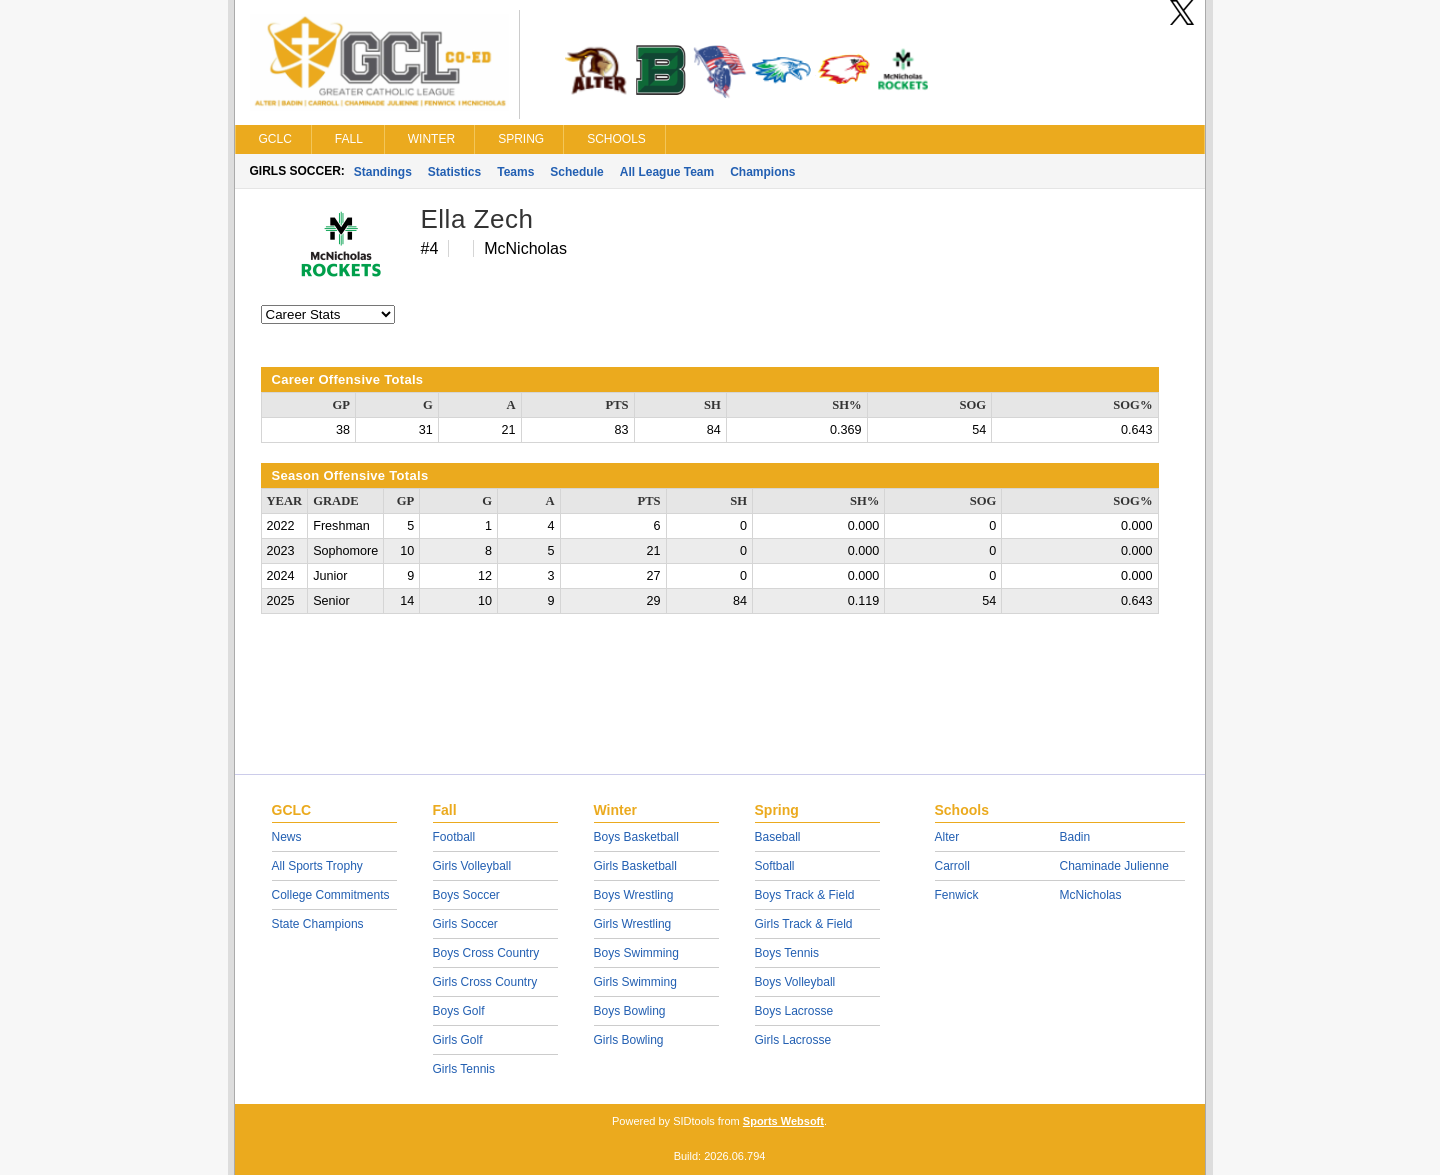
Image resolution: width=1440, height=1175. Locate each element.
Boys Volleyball (795, 982)
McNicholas (1091, 895)
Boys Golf (459, 1011)
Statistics (454, 172)
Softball (775, 866)
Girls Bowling (629, 1040)
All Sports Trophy (317, 866)
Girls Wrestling (633, 924)
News (287, 837)
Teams (515, 172)
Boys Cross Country (486, 953)
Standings (383, 172)
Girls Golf (458, 1040)
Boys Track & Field (805, 895)
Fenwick (957, 895)
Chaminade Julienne (1114, 866)
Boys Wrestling (634, 895)
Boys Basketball (636, 837)
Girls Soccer (465, 924)
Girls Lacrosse (793, 1040)
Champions (762, 172)
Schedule (576, 172)
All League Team (667, 172)
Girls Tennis (464, 1069)
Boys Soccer (466, 895)
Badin (1075, 837)
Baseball (778, 837)
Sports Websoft (783, 1121)
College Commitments (331, 895)
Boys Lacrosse (794, 1011)
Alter (947, 837)
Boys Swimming (636, 953)
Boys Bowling (630, 1011)
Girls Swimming (635, 982)
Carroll (952, 866)
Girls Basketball (635, 866)
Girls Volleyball (472, 866)
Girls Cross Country (485, 982)
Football (454, 837)
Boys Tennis (787, 953)
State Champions (318, 924)
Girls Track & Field (804, 924)
